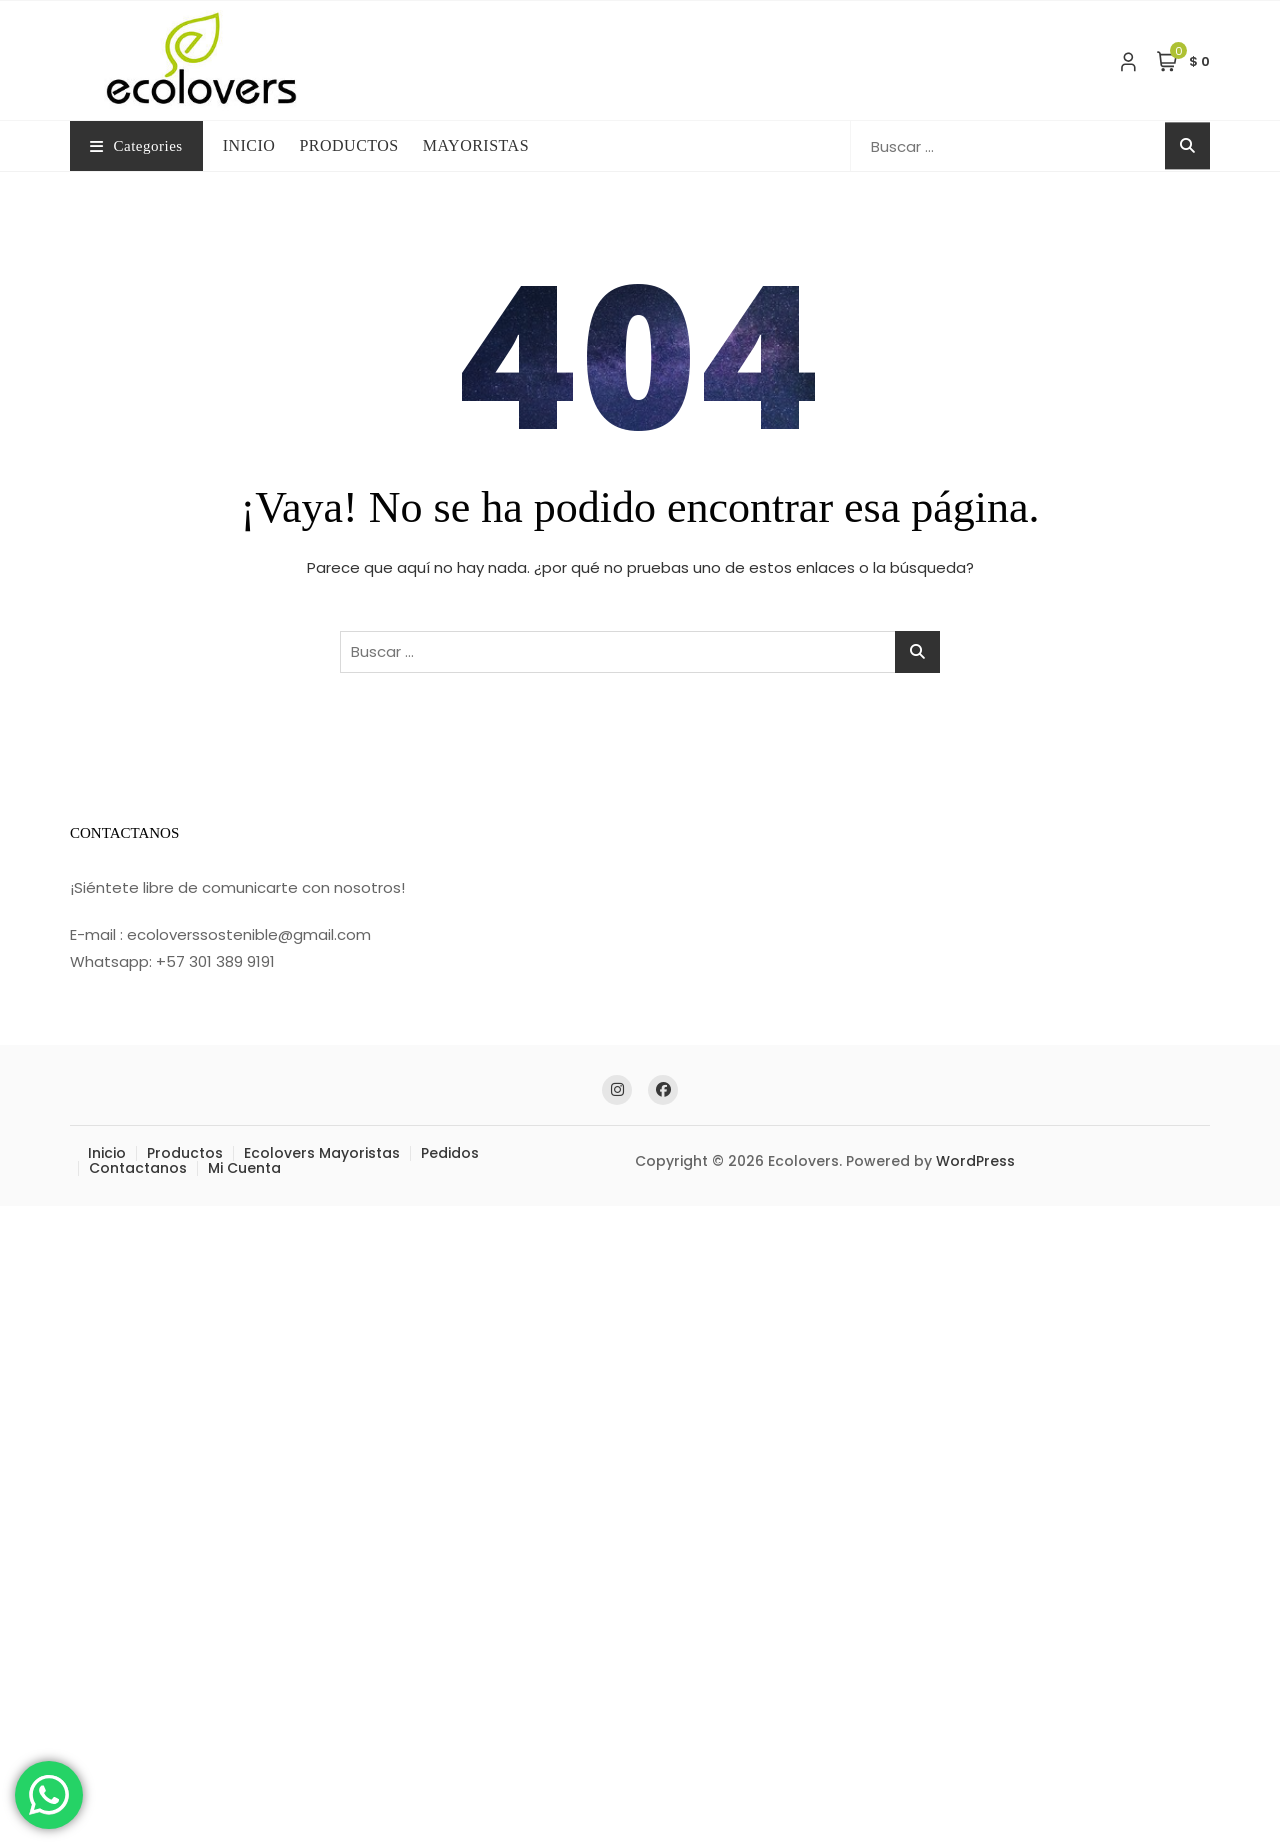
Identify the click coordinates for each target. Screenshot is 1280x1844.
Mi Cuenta (244, 1168)
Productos (185, 1153)
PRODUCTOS (348, 145)
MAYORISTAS (476, 145)
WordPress (975, 1161)
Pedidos (450, 1153)
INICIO (249, 145)
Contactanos (138, 1168)
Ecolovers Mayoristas (322, 1153)
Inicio (107, 1153)
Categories (136, 146)
